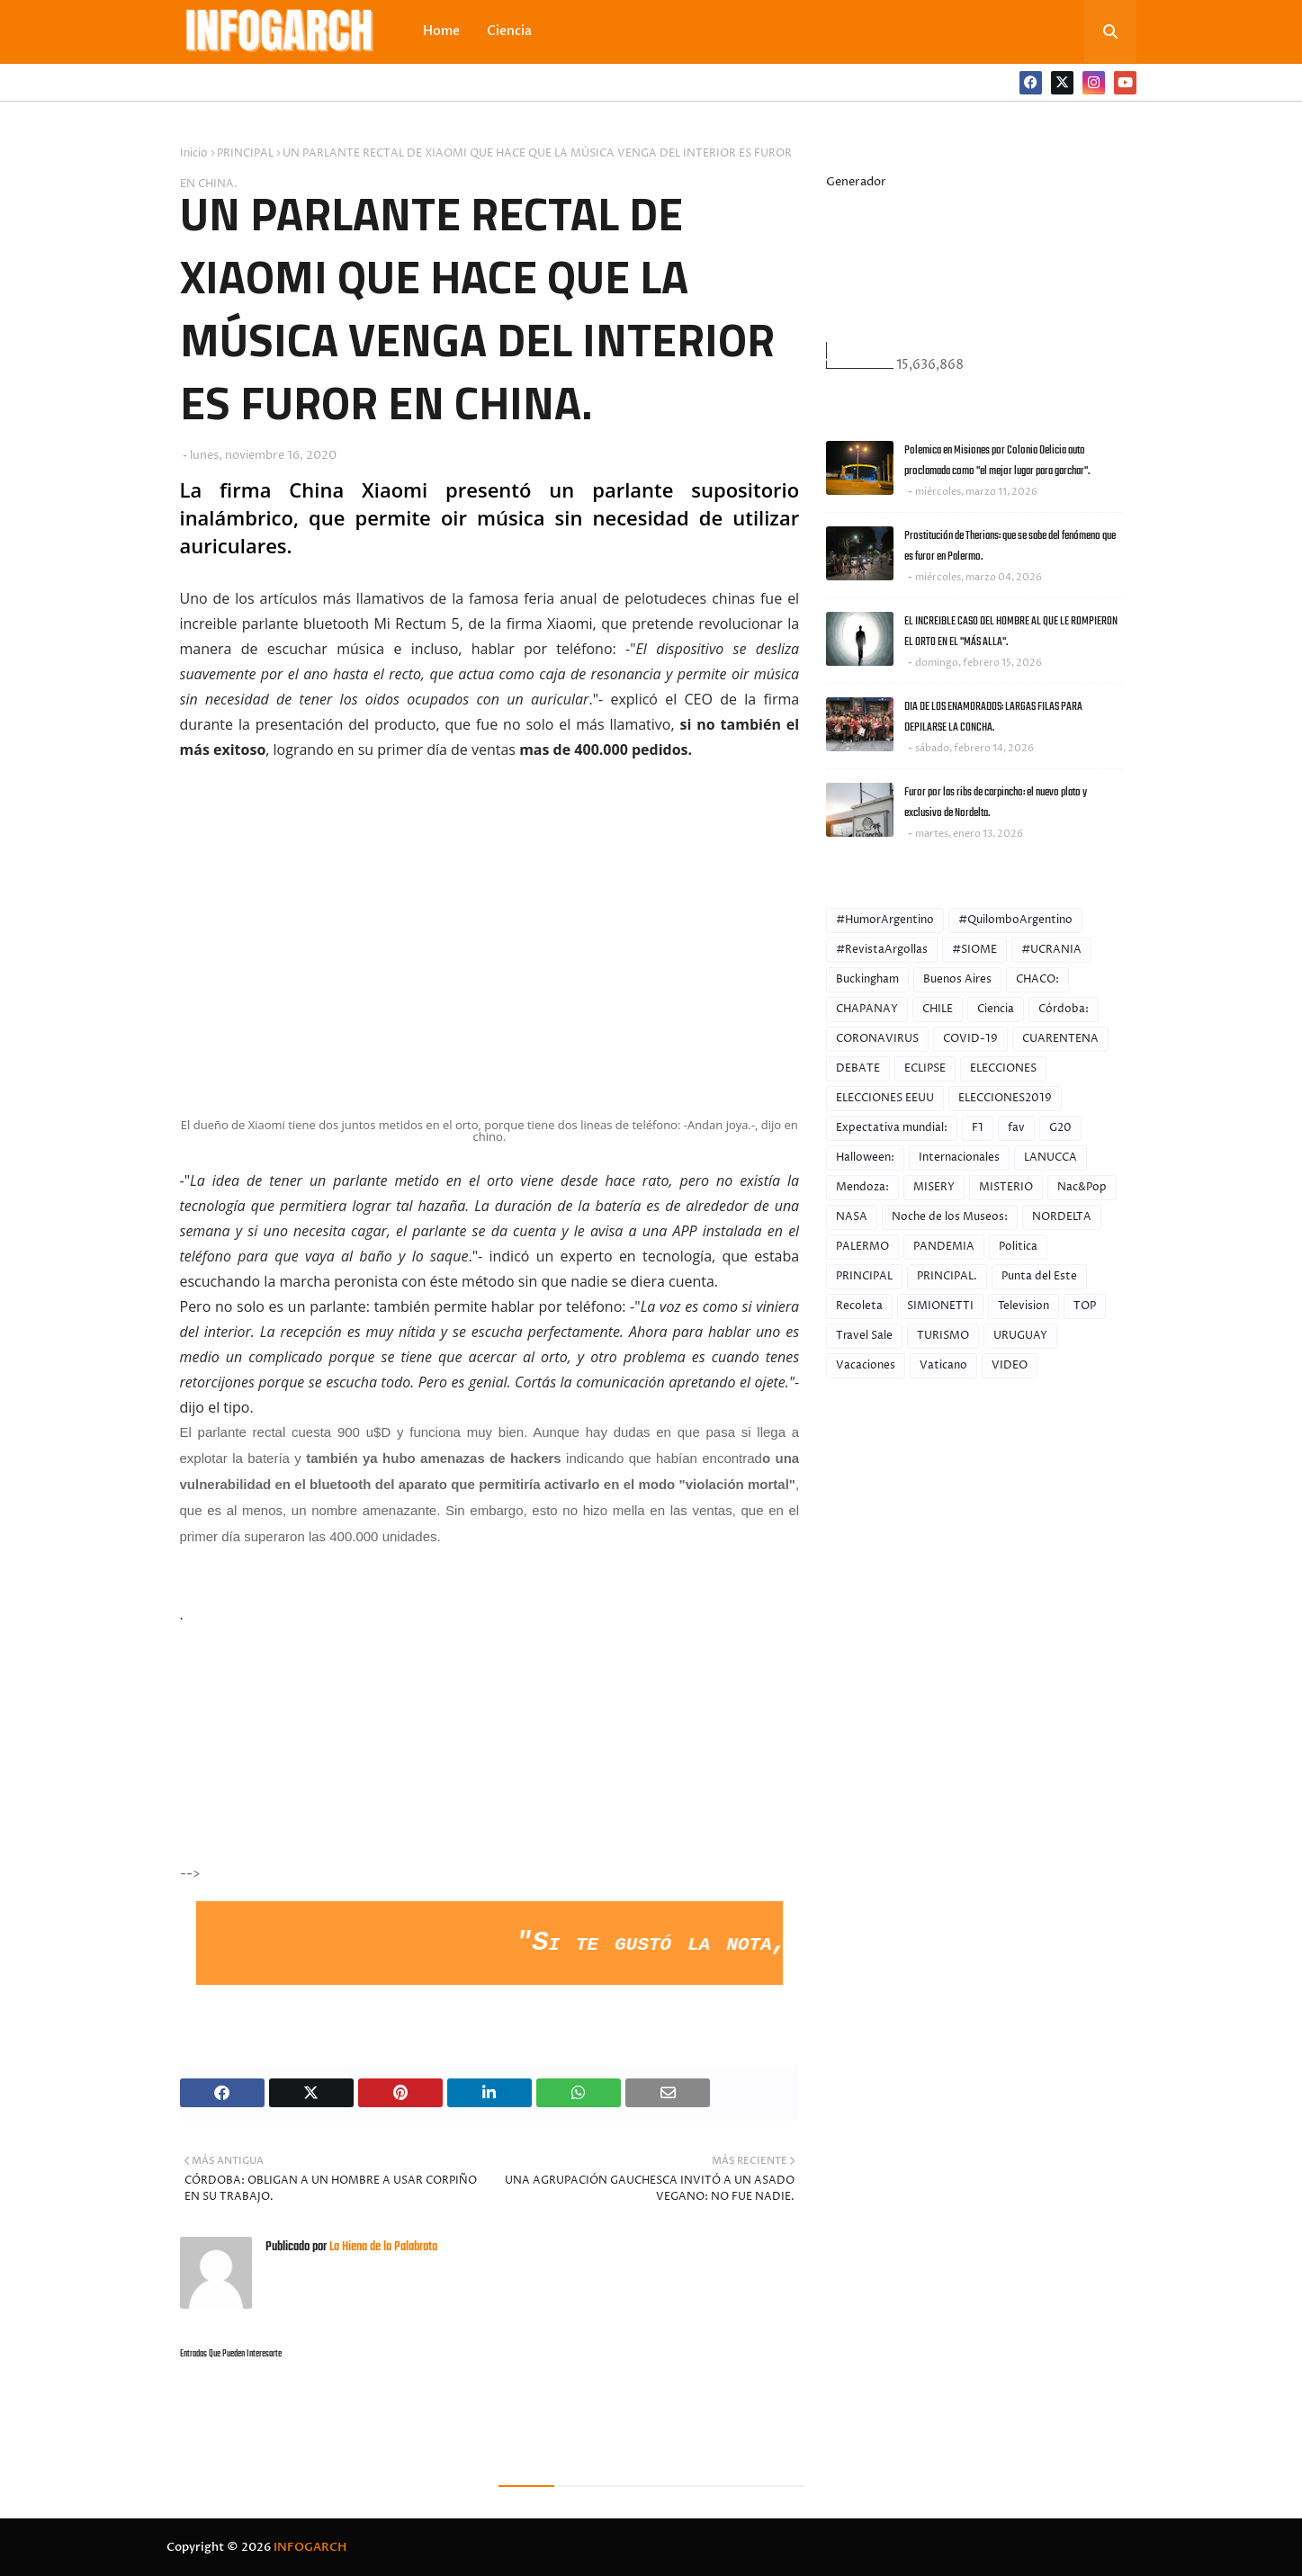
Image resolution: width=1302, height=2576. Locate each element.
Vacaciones (865, 1365)
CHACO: (1037, 979)
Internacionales (959, 1157)
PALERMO (862, 1246)
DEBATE (858, 1068)
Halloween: (865, 1157)
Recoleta (859, 1306)
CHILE (937, 1009)
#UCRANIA (1051, 949)
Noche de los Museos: (950, 1217)
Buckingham (867, 979)
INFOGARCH (310, 2547)
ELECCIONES (1003, 1068)
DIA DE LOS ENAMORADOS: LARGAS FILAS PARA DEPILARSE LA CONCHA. (993, 717)
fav (1016, 1127)
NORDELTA (1061, 1217)
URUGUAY (1020, 1335)
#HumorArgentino (885, 920)
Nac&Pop (1082, 1187)
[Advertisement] (338, 1765)
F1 (977, 1127)
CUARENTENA (1060, 1038)
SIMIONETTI (940, 1306)
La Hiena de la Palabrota (382, 2247)
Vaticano (943, 1365)
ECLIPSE (925, 1068)
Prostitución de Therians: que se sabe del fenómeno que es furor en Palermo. (1010, 546)
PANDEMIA (943, 1246)
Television (1023, 1306)
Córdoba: (1063, 1009)
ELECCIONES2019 (1005, 1098)
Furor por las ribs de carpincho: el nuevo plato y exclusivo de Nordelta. (995, 802)
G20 (1060, 1127)
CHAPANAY (867, 1009)
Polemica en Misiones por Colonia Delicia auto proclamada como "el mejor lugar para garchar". (997, 460)
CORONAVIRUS (877, 1038)
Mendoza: (862, 1187)
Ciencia (995, 1009)
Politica (1018, 1246)
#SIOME (974, 949)
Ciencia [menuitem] (509, 31)
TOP (1084, 1306)
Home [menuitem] (441, 31)
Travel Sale (864, 1335)
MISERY (934, 1187)
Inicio (194, 153)
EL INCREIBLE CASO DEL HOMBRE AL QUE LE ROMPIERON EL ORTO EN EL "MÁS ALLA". (1011, 631)
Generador (856, 182)
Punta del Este (1039, 1276)
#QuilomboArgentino (1015, 920)
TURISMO (943, 1335)
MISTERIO (1006, 1187)
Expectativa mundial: (891, 1127)
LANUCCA (1050, 1157)
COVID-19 (970, 1038)
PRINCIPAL (245, 153)
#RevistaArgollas (882, 949)
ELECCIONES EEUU (885, 1098)
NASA (851, 1217)
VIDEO (1010, 1365)
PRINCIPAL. (947, 1276)
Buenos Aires (957, 979)
